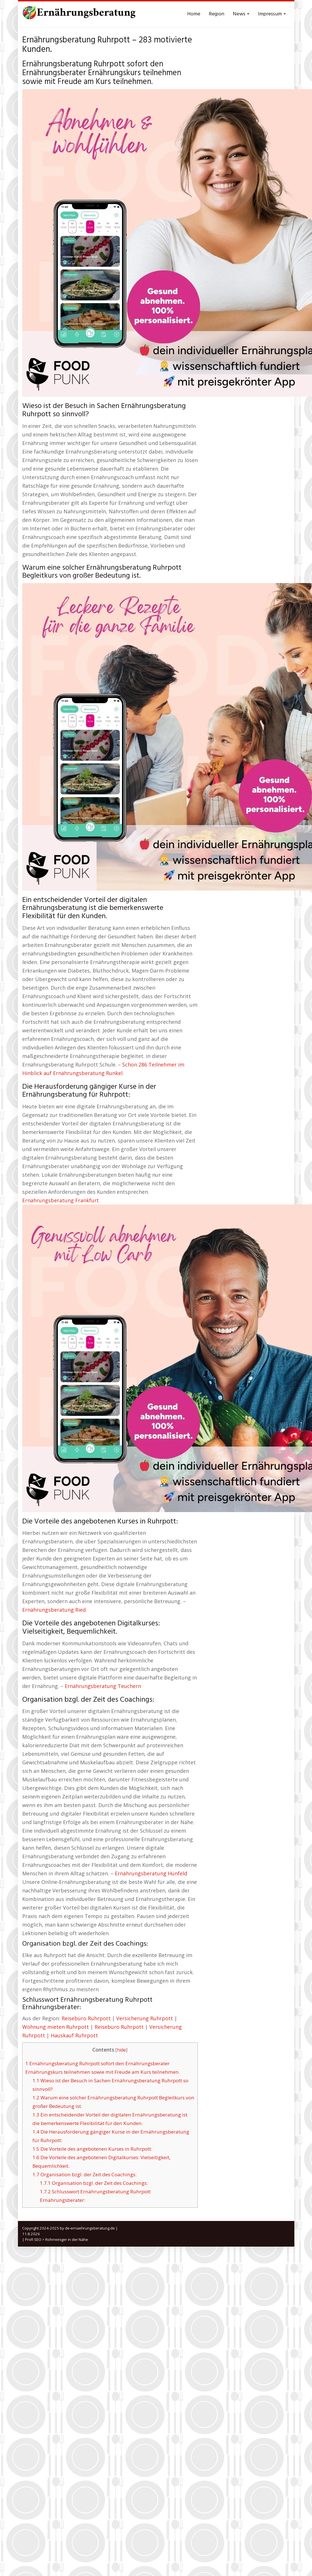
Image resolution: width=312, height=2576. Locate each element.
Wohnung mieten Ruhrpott (55, 2026)
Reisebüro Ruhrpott (86, 2018)
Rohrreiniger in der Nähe (66, 2239)
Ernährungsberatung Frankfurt (60, 1200)
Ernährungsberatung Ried (54, 1609)
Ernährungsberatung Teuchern (103, 1686)
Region (216, 14)
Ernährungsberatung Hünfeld (151, 1873)
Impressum (272, 14)
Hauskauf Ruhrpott (74, 2035)
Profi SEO (33, 2239)
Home (193, 14)
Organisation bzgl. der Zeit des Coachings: (84, 2174)
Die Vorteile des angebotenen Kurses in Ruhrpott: (92, 2149)
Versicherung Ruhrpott (144, 2018)
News (241, 14)
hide (121, 2050)
